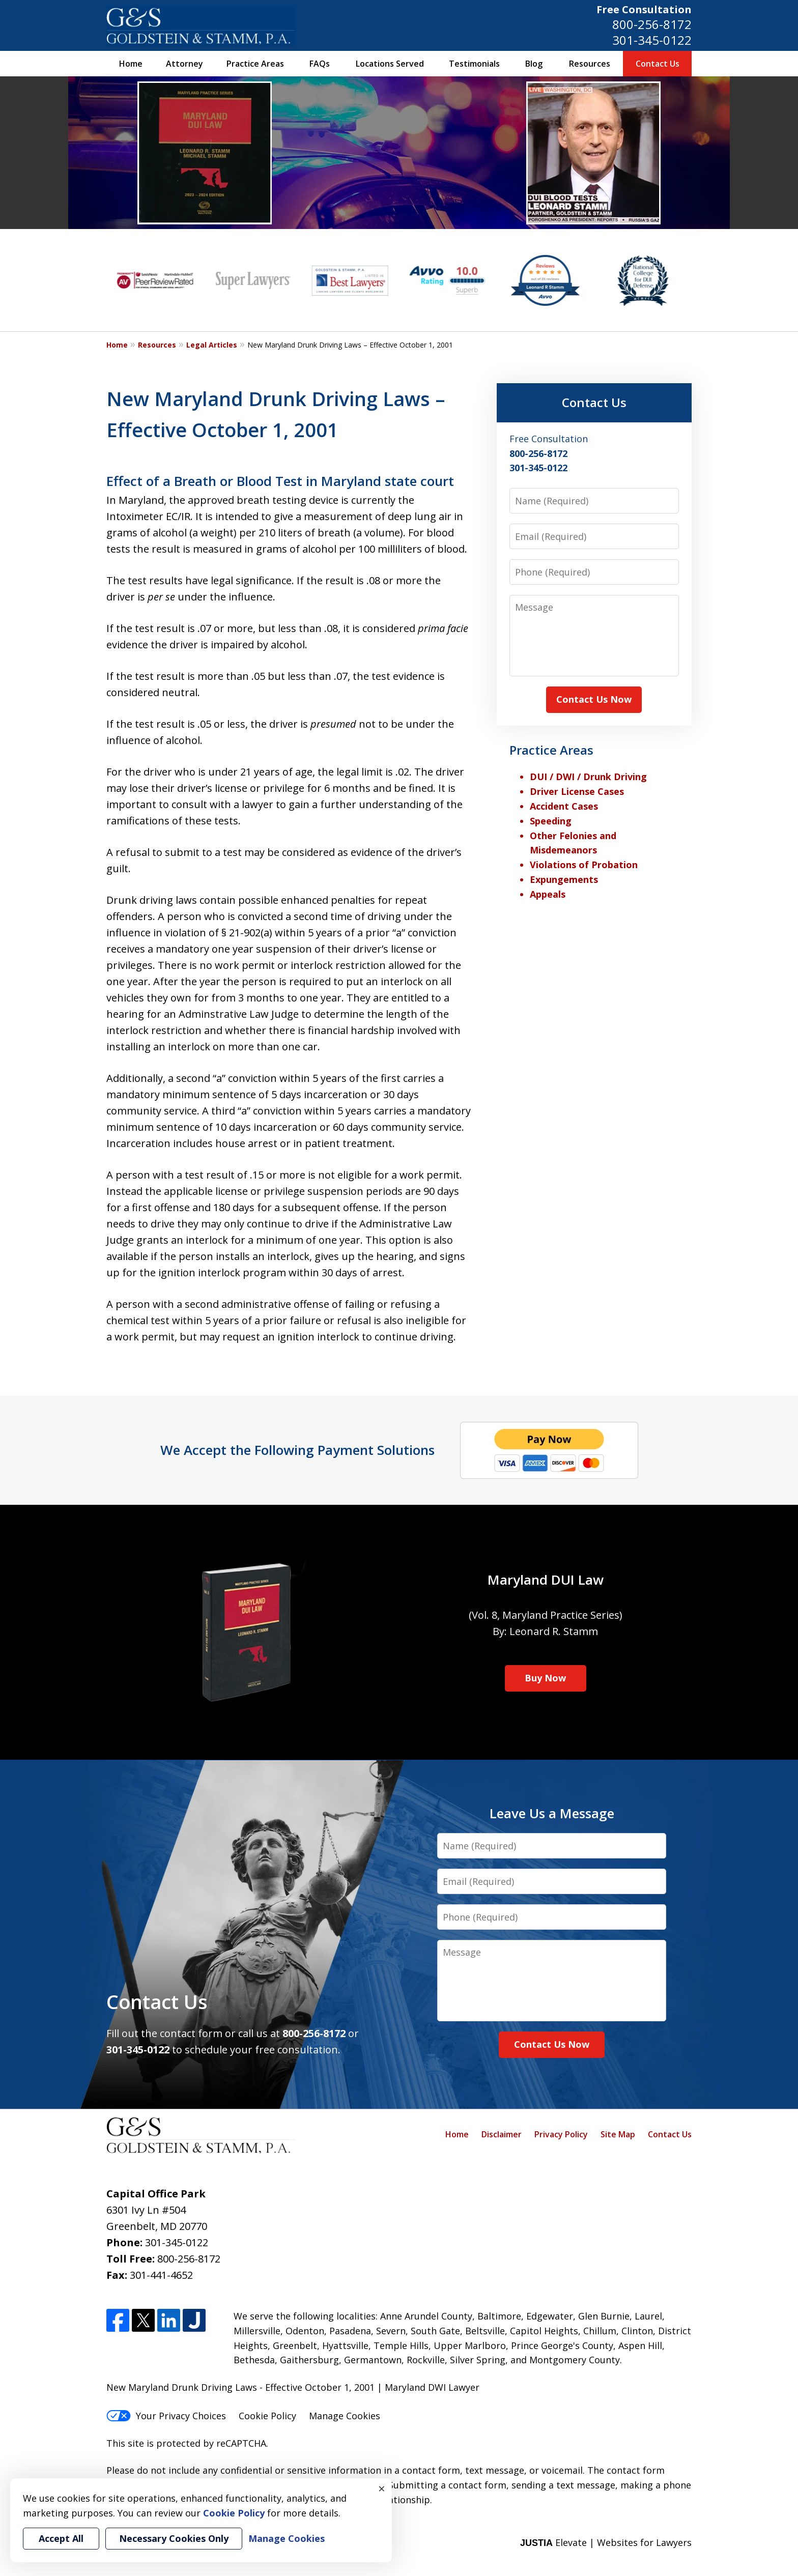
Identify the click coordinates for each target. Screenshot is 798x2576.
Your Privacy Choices (166, 2416)
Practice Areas (255, 63)
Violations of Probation (584, 864)
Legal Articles (211, 345)
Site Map (618, 2134)
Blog (534, 63)
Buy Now (545, 1678)
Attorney (184, 63)
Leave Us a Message (552, 1813)
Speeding (551, 821)
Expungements (564, 879)
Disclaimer (501, 2134)
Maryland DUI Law (546, 1579)
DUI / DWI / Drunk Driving (588, 776)
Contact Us (657, 63)
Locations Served (390, 63)
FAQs (319, 63)
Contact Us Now (594, 699)
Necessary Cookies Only (174, 2538)
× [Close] (381, 2488)
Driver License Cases (577, 791)
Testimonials (474, 63)
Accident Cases (564, 806)
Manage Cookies (344, 2416)
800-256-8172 (652, 24)
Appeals (547, 894)
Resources (589, 63)
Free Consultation (644, 9)
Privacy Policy (561, 2134)
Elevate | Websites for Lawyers (606, 2542)
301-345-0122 (652, 40)
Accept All (61, 2538)
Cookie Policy (267, 2416)
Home (130, 63)
